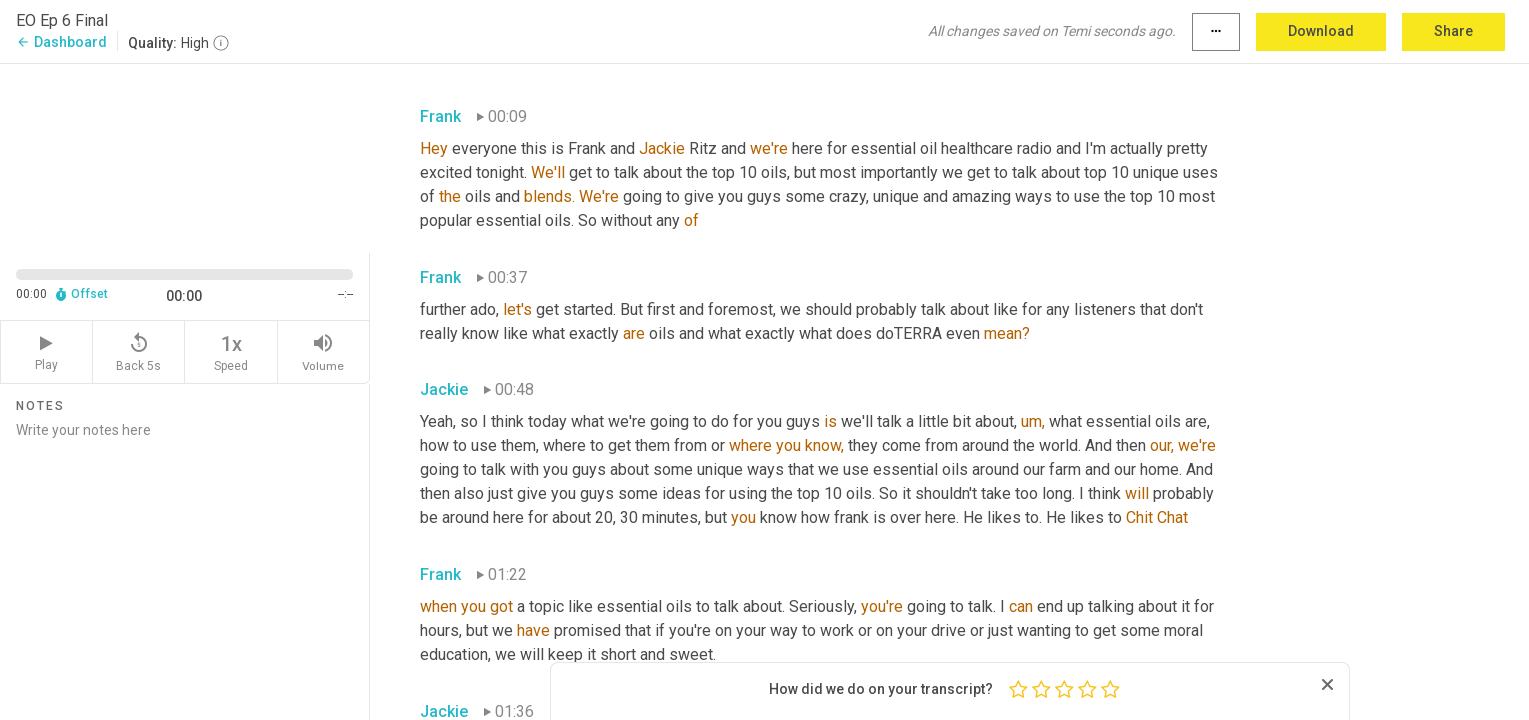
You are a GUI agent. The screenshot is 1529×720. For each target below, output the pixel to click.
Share (1453, 31)
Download (1321, 31)
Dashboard (61, 42)
